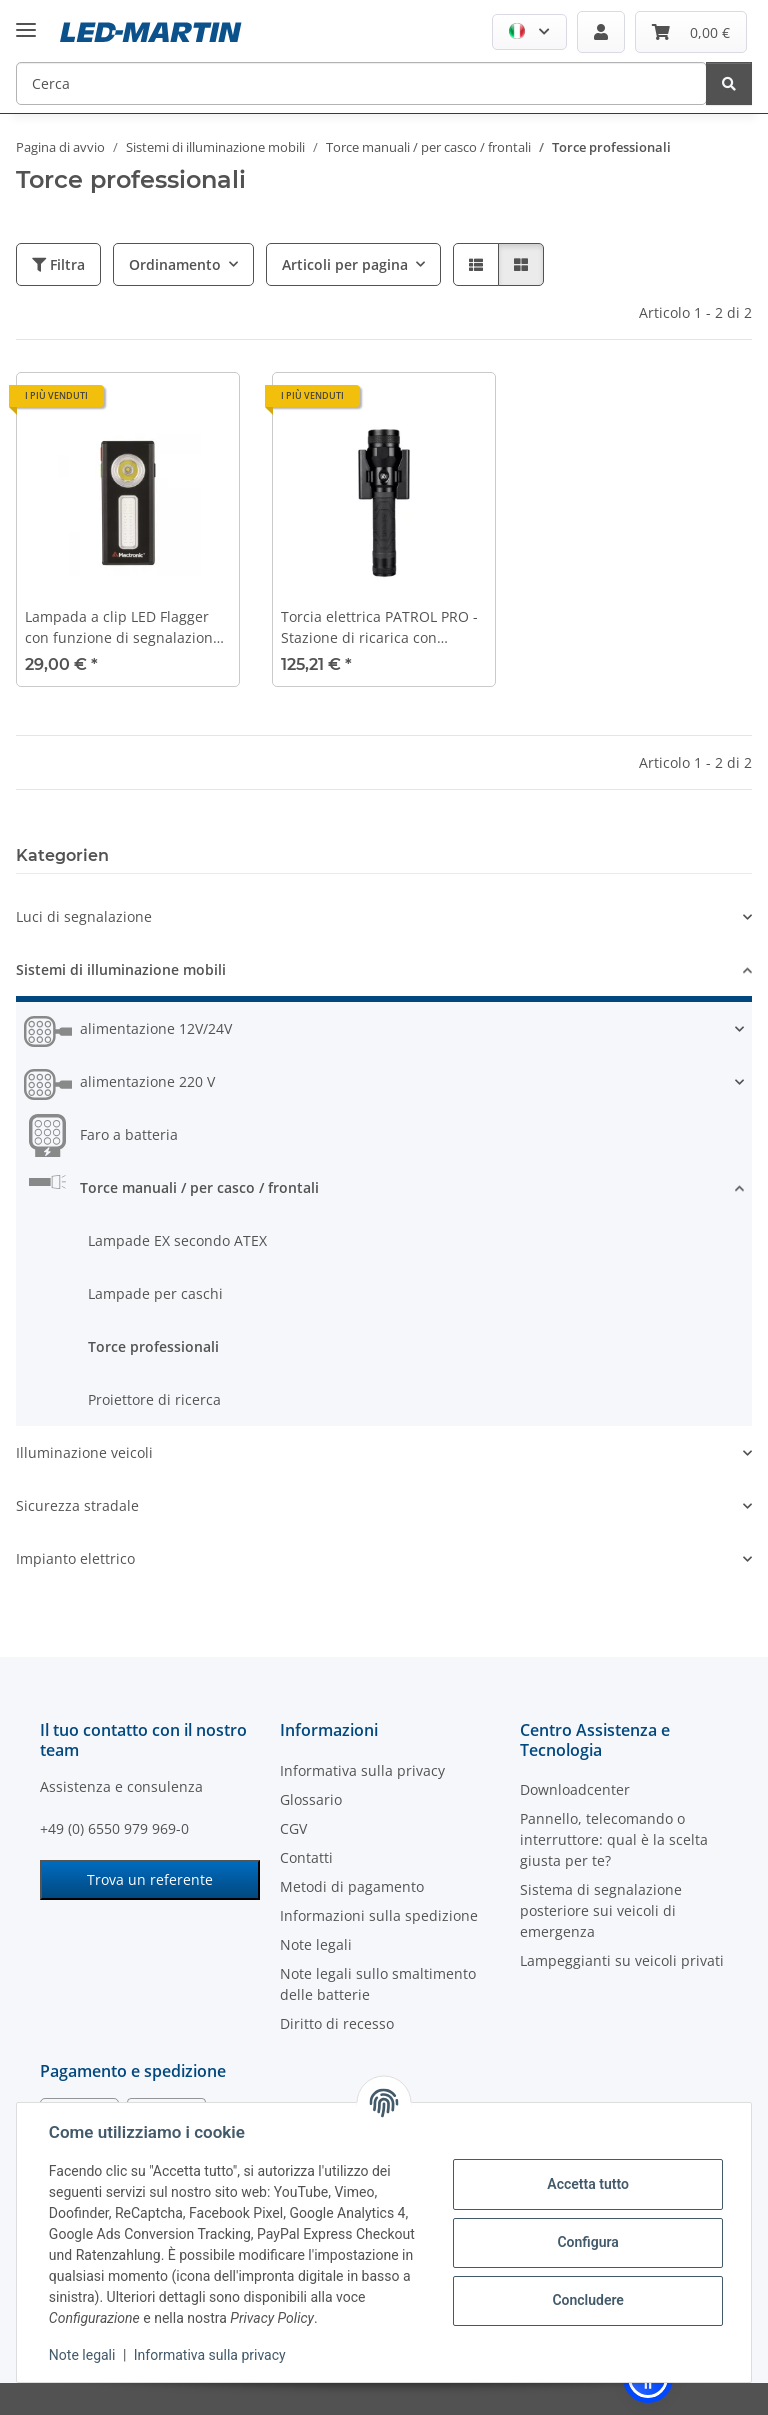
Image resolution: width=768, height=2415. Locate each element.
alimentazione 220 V (147, 1081)
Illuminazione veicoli (84, 1452)
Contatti (306, 1857)
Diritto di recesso (337, 2023)
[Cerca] (361, 83)
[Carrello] (691, 32)
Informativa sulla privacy (210, 2355)
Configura (587, 2242)
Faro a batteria (129, 1134)
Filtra (58, 264)
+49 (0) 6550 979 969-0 (114, 1828)
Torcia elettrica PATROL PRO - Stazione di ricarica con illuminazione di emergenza (379, 627)
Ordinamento (175, 264)
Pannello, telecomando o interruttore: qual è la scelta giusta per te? (614, 1839)
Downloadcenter (575, 1789)
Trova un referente (150, 1879)
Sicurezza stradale (77, 1505)
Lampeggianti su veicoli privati (622, 1960)
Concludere (588, 2300)
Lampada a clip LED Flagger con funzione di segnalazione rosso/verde (123, 627)
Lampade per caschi (155, 1293)
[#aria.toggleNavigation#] (26, 14)
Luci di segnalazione (84, 916)
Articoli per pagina (345, 264)
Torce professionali (153, 1346)
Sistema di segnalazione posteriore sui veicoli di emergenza (601, 1910)
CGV (293, 1828)
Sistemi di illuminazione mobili (121, 969)
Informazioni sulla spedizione (379, 1915)
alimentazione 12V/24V (156, 1028)
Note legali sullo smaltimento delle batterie (378, 1984)
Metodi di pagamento (352, 1886)
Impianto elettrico (75, 1558)
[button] (529, 32)
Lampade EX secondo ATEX (177, 1240)
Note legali (82, 2355)
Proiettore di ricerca (154, 1399)
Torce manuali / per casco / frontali (199, 1187)
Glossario (311, 1799)
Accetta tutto (588, 2184)
